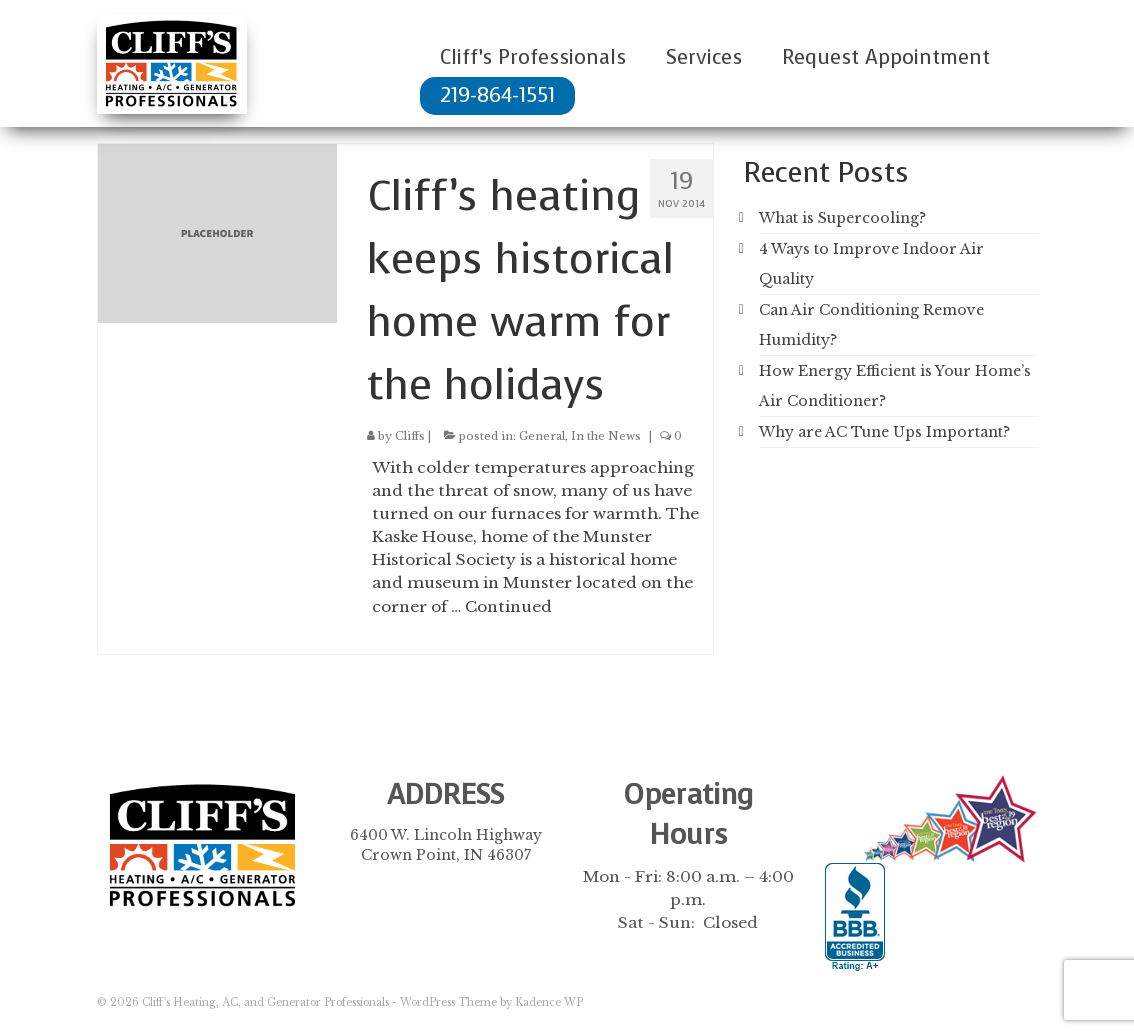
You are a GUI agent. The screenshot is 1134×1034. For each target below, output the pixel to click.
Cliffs (410, 436)
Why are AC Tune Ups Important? (884, 432)
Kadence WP (549, 1002)
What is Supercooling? (842, 218)
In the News (606, 436)
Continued (508, 606)
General (542, 436)
